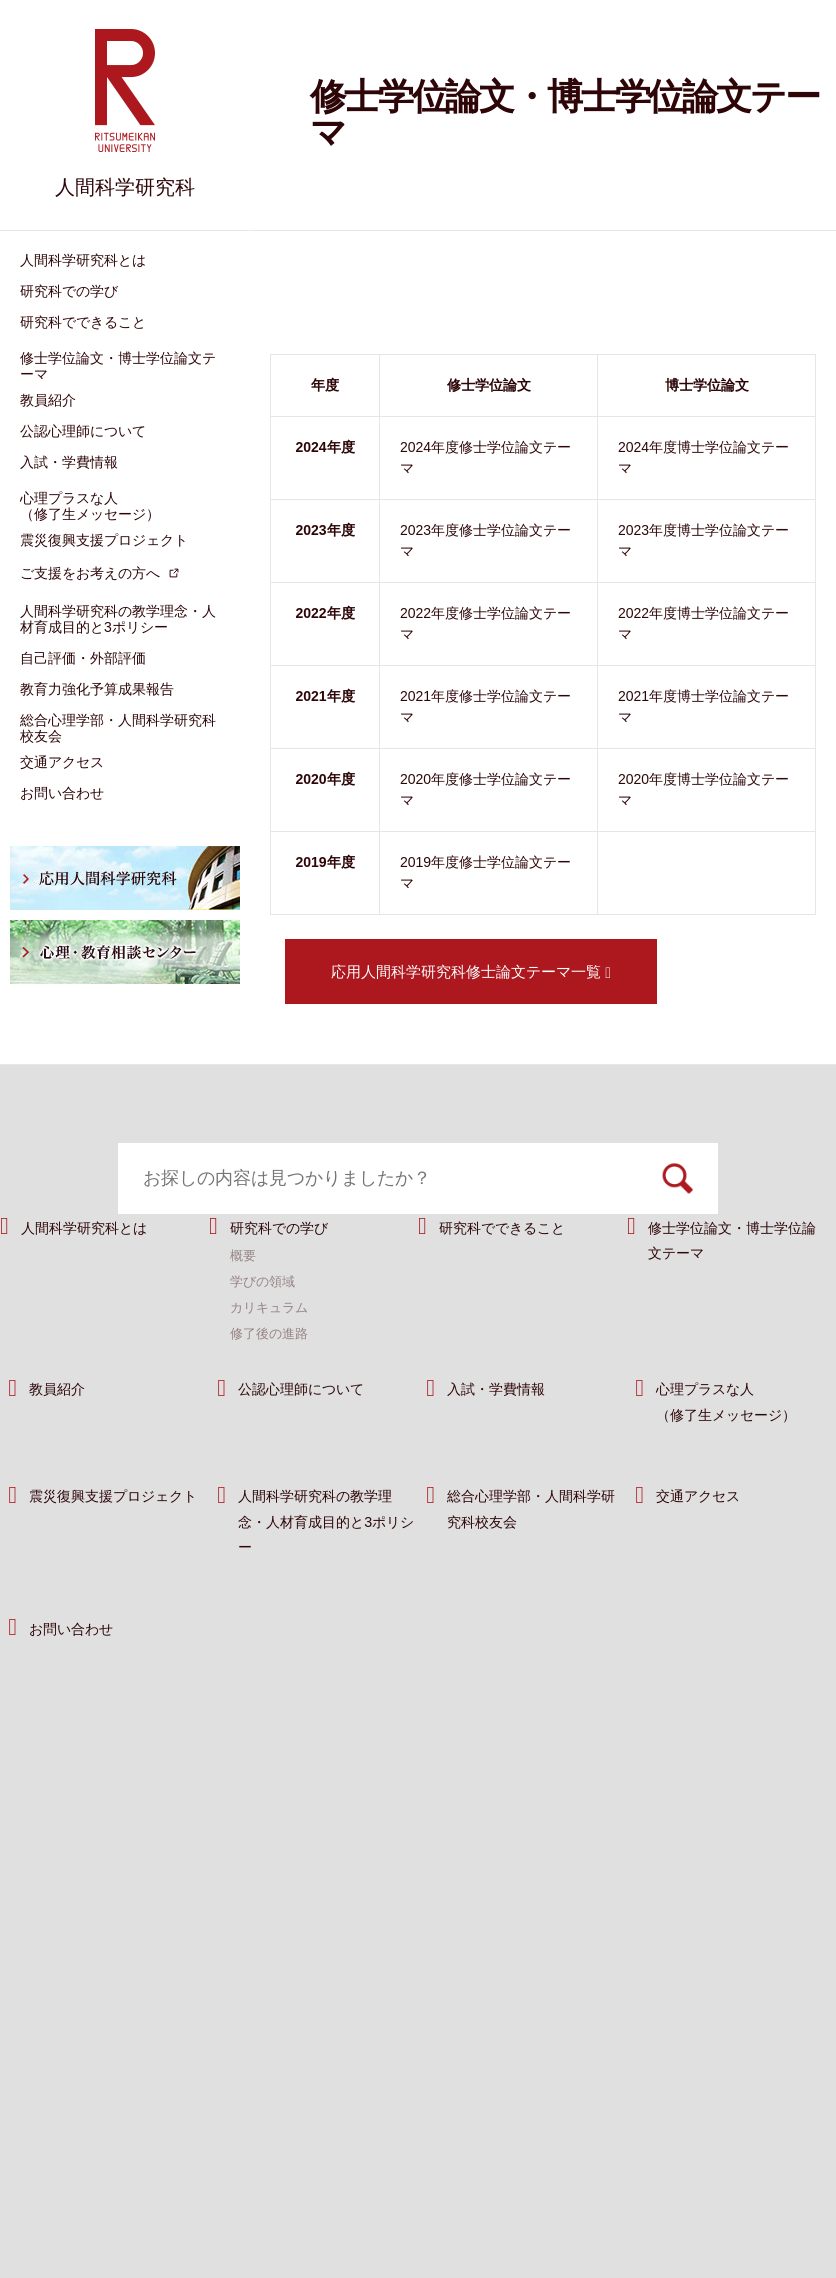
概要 (244, 1305)
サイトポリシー (434, 2195)
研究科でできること (515, 1276)
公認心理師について (314, 1438)
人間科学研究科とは (97, 1276)
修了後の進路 (272, 1383)
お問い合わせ (80, 1677)
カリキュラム (272, 1357)
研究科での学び (289, 1276)
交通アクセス (707, 1545)
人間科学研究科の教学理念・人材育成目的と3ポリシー (327, 1571)
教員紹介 (63, 1438)
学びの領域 (265, 1331)
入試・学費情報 (506, 1438)
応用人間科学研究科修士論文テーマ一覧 (471, 971)
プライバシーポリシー (583, 2195)
